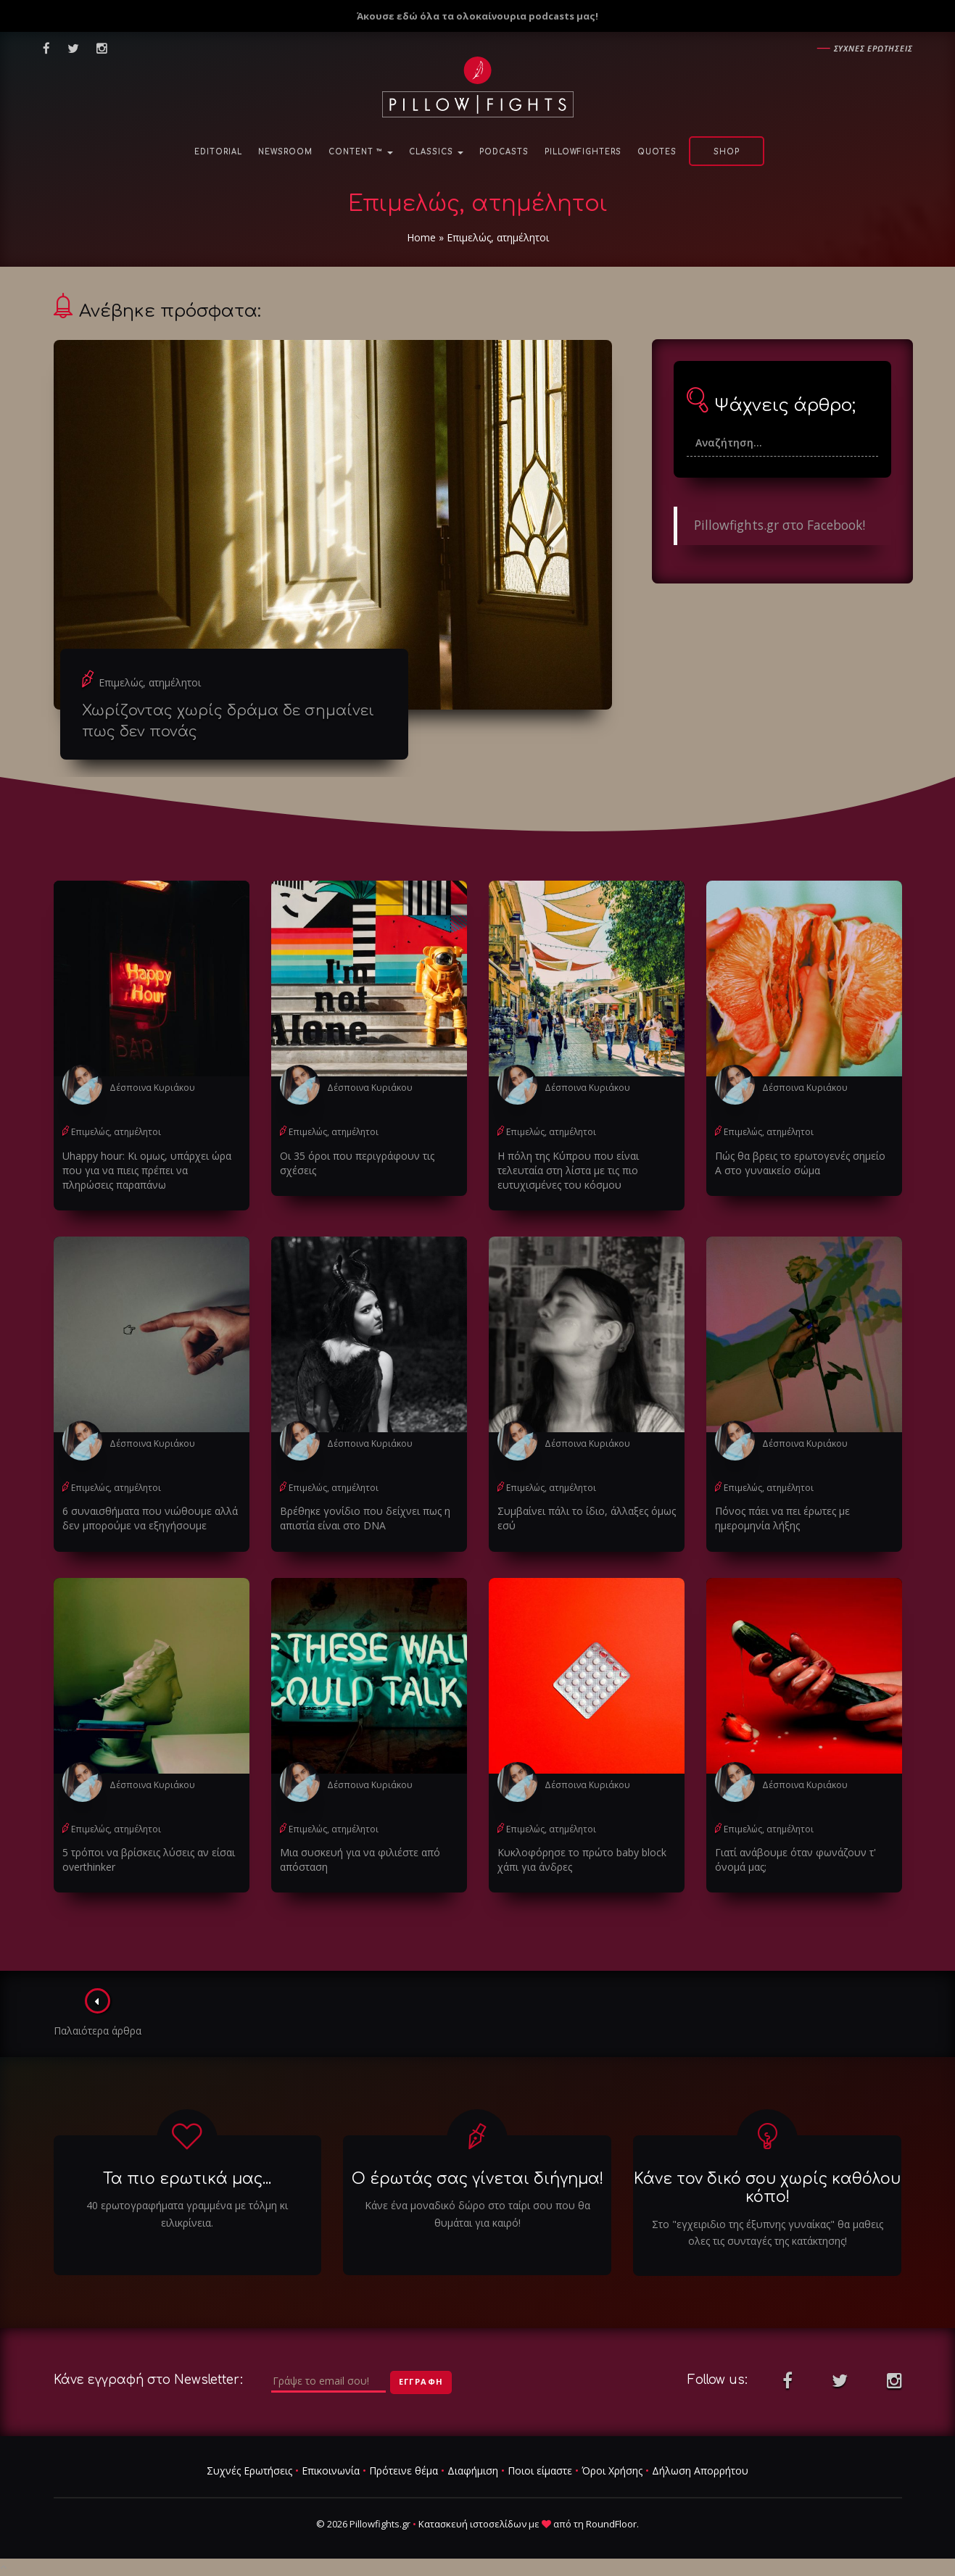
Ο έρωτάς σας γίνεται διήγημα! (477, 2178)
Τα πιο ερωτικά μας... (187, 2178)
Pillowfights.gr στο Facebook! (779, 524)
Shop (727, 152)
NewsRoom (285, 152)
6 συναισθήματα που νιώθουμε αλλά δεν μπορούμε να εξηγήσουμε (150, 1518)
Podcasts (504, 152)
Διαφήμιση (472, 2470)
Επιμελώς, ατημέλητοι (150, 682)
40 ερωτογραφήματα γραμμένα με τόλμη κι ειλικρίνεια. (187, 2214)
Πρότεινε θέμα (403, 2470)
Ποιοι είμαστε (540, 2470)
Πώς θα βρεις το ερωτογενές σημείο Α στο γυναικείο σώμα (800, 1163)
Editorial (218, 152)
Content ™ (360, 152)
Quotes (657, 152)
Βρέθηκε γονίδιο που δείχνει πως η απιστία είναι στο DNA (365, 1518)
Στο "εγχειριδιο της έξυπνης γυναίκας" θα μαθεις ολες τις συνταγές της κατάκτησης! (767, 2232)
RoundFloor (611, 2523)
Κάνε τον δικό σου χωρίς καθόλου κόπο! (767, 2188)
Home (421, 237)
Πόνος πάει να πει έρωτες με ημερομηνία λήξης (782, 1518)
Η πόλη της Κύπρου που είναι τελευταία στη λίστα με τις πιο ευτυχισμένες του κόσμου (568, 1170)
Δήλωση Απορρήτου (700, 2470)
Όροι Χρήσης (612, 2470)
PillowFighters (583, 152)
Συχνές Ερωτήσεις (249, 2470)
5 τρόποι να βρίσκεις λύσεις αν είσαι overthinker (148, 1859)
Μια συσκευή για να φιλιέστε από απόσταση (360, 1859)
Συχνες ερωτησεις (873, 48)
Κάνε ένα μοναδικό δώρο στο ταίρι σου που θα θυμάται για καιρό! (477, 2214)
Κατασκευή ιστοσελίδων (472, 2523)
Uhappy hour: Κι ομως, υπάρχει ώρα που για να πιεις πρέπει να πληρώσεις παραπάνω (146, 1170)
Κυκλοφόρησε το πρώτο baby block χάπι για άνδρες (581, 1859)
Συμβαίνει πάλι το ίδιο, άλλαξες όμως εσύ (586, 1518)
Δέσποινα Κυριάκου (152, 1087)
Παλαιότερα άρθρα (97, 2012)
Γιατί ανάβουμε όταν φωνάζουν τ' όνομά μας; (795, 1859)
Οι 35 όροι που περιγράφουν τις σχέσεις (357, 1163)
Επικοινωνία (331, 2470)
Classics (436, 152)
